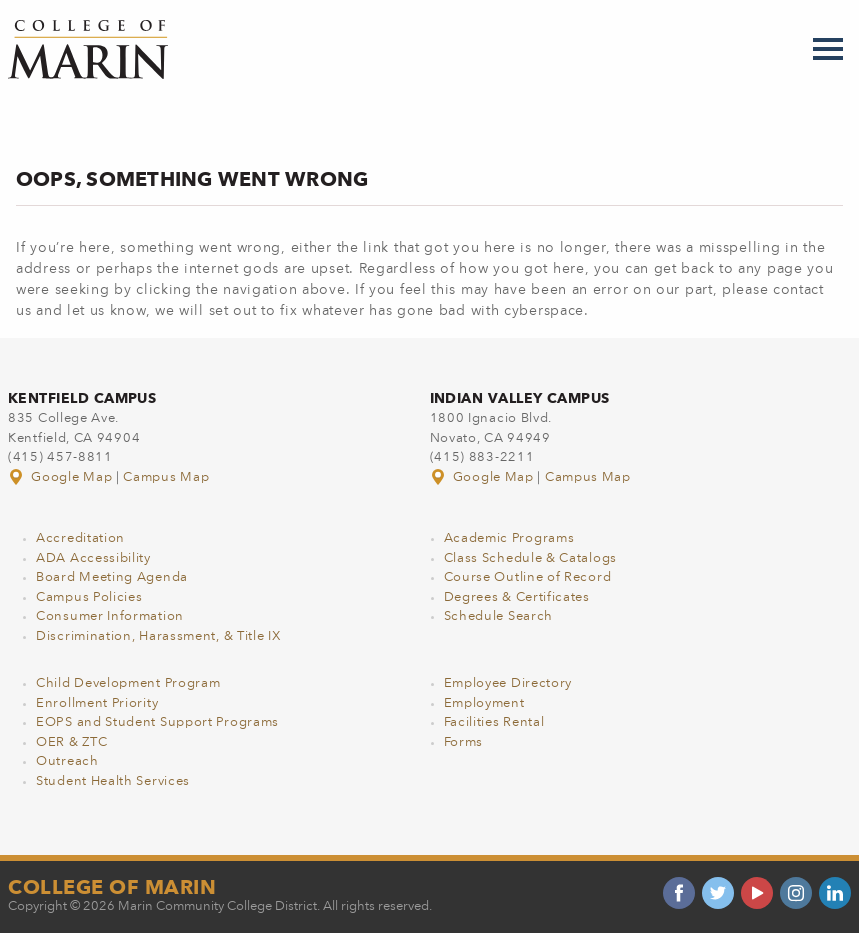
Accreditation (80, 538)
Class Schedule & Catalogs (531, 558)
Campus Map (166, 477)
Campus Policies (89, 597)
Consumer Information (110, 616)
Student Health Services (113, 781)
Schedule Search (499, 616)
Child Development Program (128, 683)
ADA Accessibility (93, 558)
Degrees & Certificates (517, 597)
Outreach (67, 761)
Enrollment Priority (97, 703)
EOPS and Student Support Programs (157, 722)
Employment (484, 703)
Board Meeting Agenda (112, 577)
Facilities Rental (494, 722)
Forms (464, 742)
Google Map (62, 477)
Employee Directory (508, 683)
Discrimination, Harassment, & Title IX (158, 636)
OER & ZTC (71, 742)
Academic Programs (509, 538)
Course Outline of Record (528, 577)
